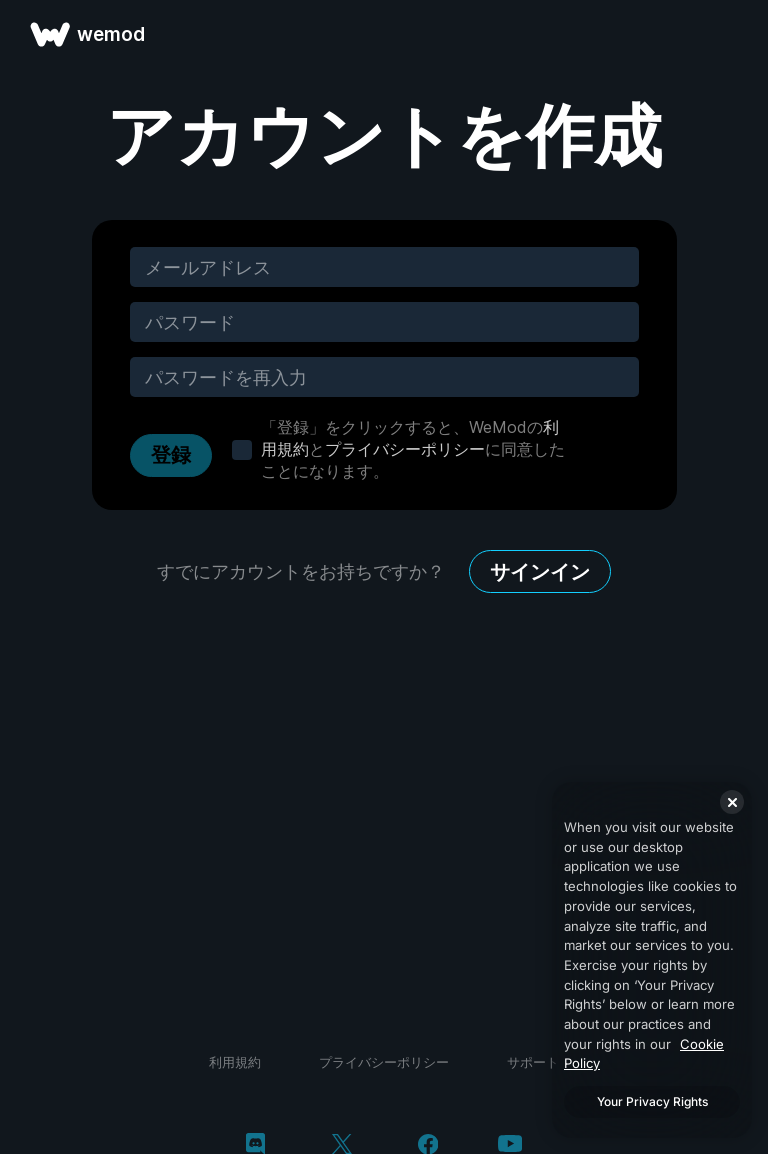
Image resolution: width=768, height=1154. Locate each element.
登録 (171, 455)
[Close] (732, 802)
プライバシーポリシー (405, 449)
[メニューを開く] (730, 34)
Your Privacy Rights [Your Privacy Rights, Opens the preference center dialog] (652, 1101)
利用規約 (235, 1062)
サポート (533, 1062)
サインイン (540, 572)
